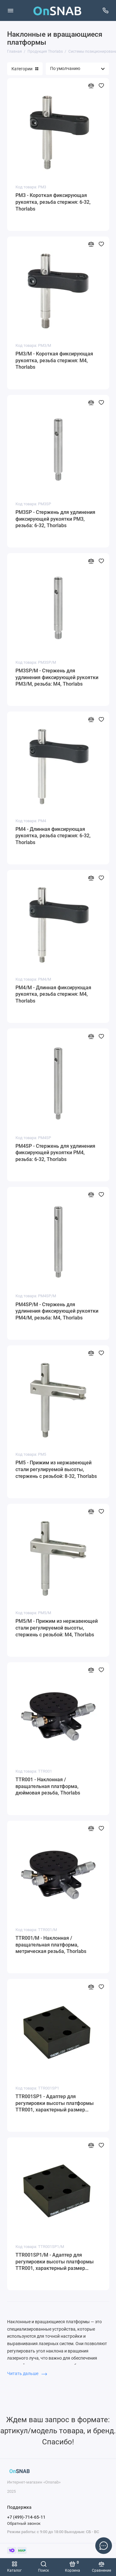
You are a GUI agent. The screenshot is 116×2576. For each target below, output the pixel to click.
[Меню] (10, 10)
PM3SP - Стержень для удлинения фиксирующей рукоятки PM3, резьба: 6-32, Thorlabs (55, 518)
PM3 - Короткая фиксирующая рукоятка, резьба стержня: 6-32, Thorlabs (53, 201)
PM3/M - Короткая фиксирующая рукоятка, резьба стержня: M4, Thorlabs (54, 360)
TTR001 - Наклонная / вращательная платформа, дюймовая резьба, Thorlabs (47, 1786)
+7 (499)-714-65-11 (26, 2517)
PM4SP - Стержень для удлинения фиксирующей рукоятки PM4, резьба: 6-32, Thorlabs (55, 1152)
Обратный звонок (24, 2523)
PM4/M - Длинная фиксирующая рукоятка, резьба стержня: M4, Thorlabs (53, 994)
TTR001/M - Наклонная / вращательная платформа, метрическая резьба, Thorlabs (50, 1944)
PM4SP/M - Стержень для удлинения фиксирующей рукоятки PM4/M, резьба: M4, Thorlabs (56, 1311)
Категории (24, 68)
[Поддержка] (105, 10)
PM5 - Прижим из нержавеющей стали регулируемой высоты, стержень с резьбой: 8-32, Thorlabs (56, 1469)
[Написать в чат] (103, 2545)
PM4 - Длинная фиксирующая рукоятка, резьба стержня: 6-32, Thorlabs (53, 835)
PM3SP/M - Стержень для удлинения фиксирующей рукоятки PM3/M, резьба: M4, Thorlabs (56, 677)
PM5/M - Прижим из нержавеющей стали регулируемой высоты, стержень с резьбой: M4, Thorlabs (56, 1627)
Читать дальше (27, 2373)
